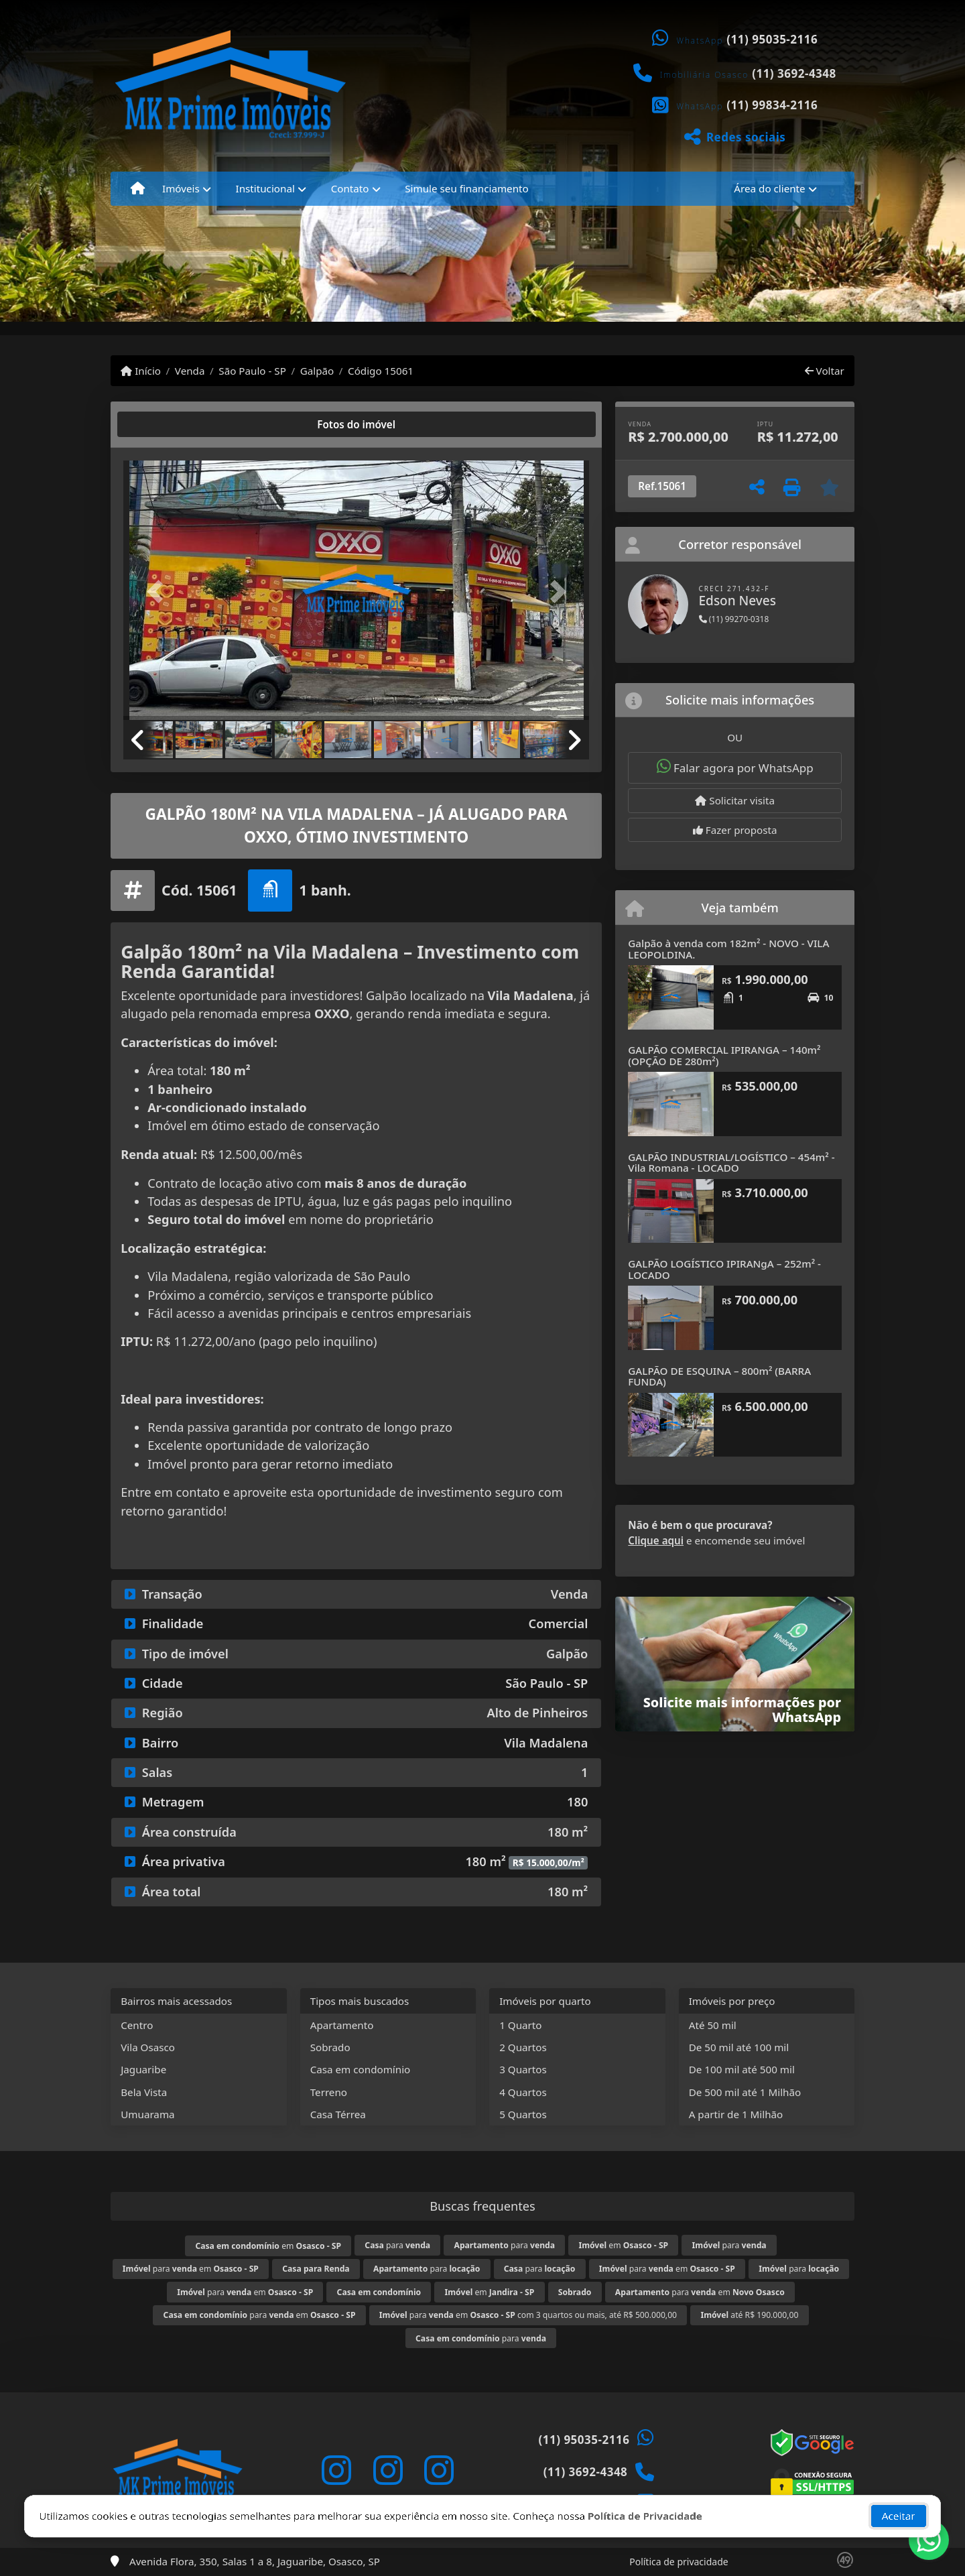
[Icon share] (336, 2469)
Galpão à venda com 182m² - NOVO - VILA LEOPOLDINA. (728, 948)
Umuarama (147, 2114)
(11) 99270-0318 (734, 619)
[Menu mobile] (138, 188)
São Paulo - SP (252, 370)
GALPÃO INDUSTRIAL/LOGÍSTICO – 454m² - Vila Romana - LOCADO (731, 1162)
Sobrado (330, 2047)
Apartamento (342, 2025)
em (268, 2246)
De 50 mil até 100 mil (739, 2047)
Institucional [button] (265, 188)
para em (191, 2268)
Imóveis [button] (181, 188)
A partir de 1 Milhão (736, 2114)
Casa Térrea (338, 2114)
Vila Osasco (148, 2047)
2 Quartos (523, 2047)
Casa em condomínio (360, 2069)
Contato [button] (350, 188)
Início (141, 370)
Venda (190, 370)
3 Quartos (523, 2069)
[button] (158, 591)
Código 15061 (380, 370)
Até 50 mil (712, 2025)
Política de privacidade (678, 2561)
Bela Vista (144, 2092)
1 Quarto (520, 2025)
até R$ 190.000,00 (749, 2315)
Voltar (824, 370)
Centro (137, 2025)
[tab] (166, 424)
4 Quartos (523, 2092)
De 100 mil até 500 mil (742, 2069)
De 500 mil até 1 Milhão (745, 2092)
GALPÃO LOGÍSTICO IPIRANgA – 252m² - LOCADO (724, 1269)
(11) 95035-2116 (772, 39)
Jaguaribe (143, 2069)
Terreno (328, 2092)
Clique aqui (656, 1540)
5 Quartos (523, 2114)
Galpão (317, 370)
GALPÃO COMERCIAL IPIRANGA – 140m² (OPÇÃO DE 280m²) (724, 1055)
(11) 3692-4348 (794, 73)
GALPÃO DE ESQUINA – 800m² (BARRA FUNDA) (719, 1376)
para (397, 2245)
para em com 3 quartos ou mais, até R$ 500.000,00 (528, 2315)
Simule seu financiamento (466, 188)
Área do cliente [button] (769, 188)
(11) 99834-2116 (772, 105)
